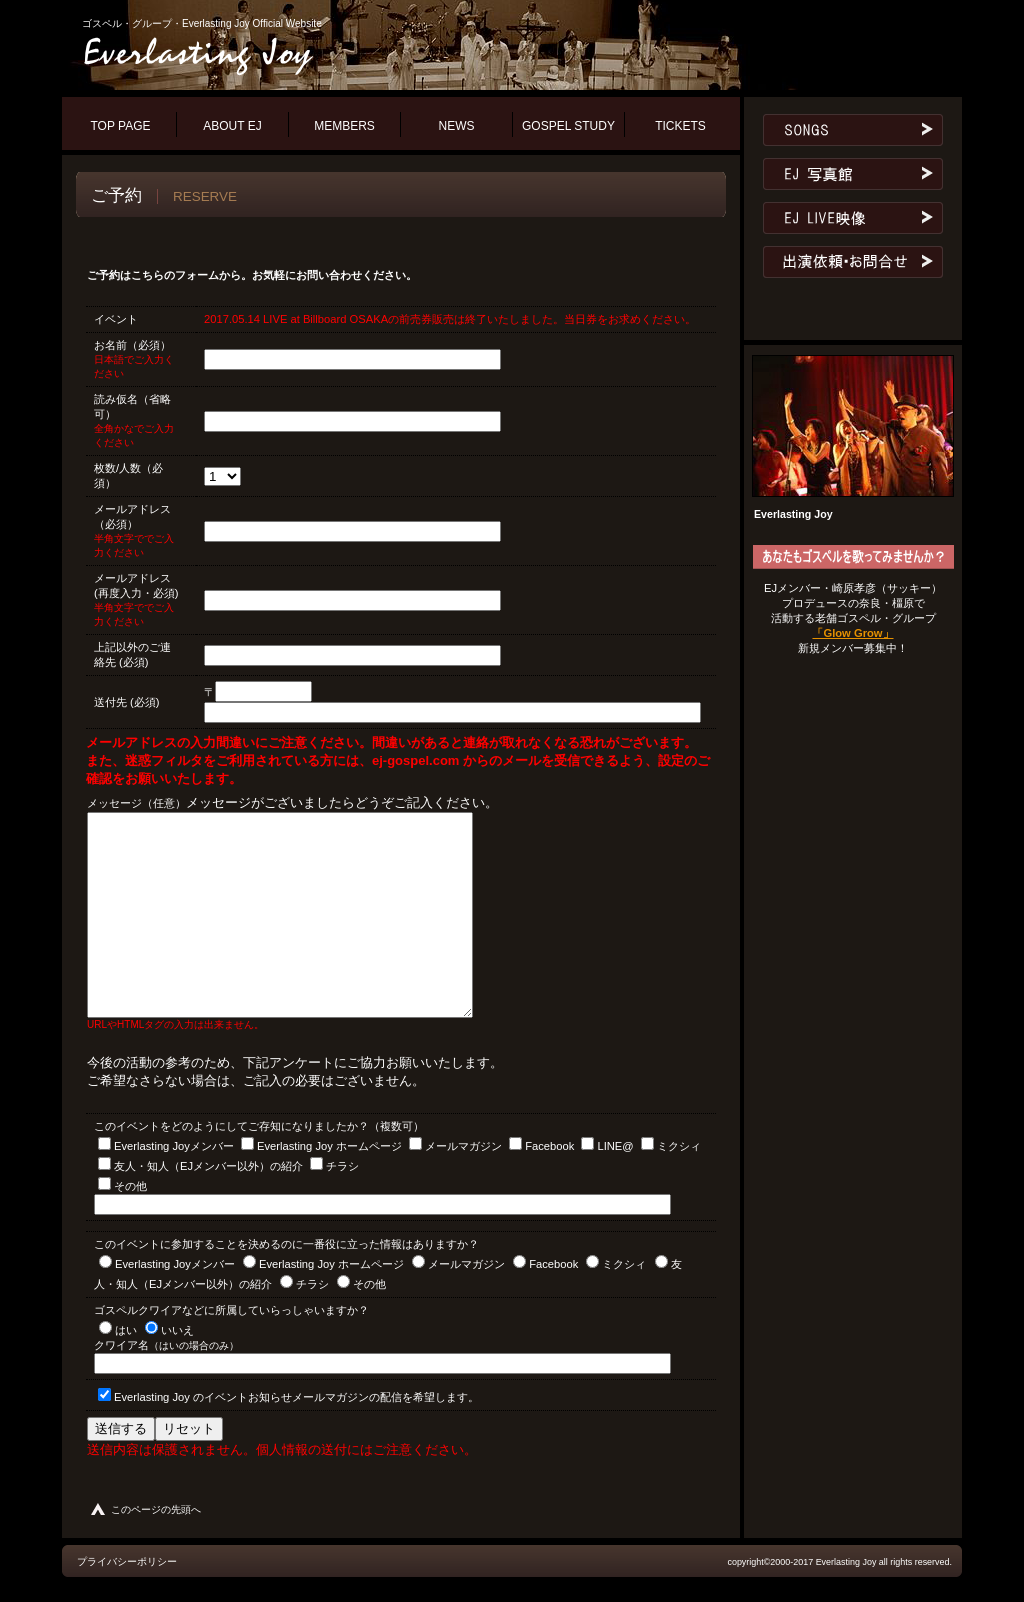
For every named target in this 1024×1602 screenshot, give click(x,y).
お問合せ (853, 262)
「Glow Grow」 (852, 633)
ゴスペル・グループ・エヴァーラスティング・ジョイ (322, 54)
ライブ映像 (853, 218)
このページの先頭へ (156, 1509)
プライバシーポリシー (127, 1561)
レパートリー (853, 130)
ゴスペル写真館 (853, 174)
